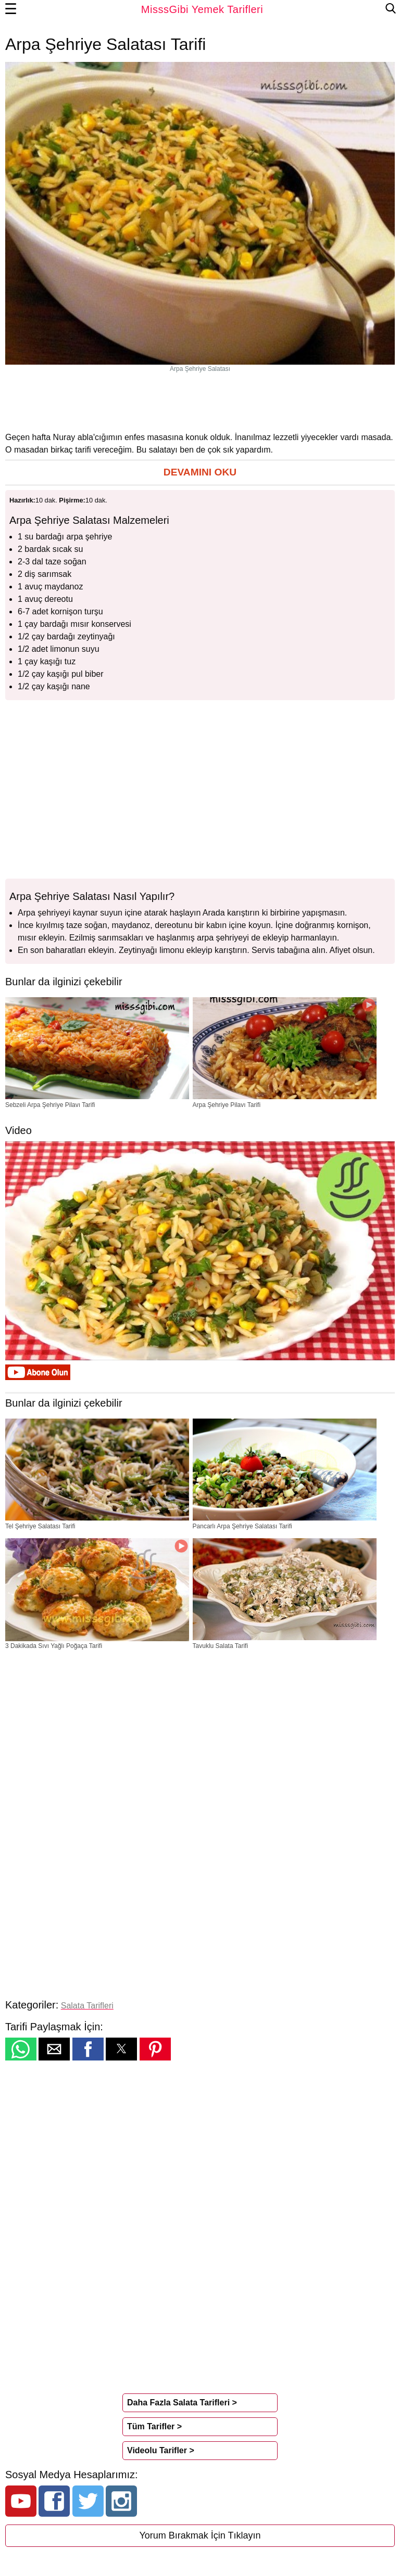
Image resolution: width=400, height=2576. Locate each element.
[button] (200, 472)
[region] (200, 402)
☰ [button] (11, 9)
